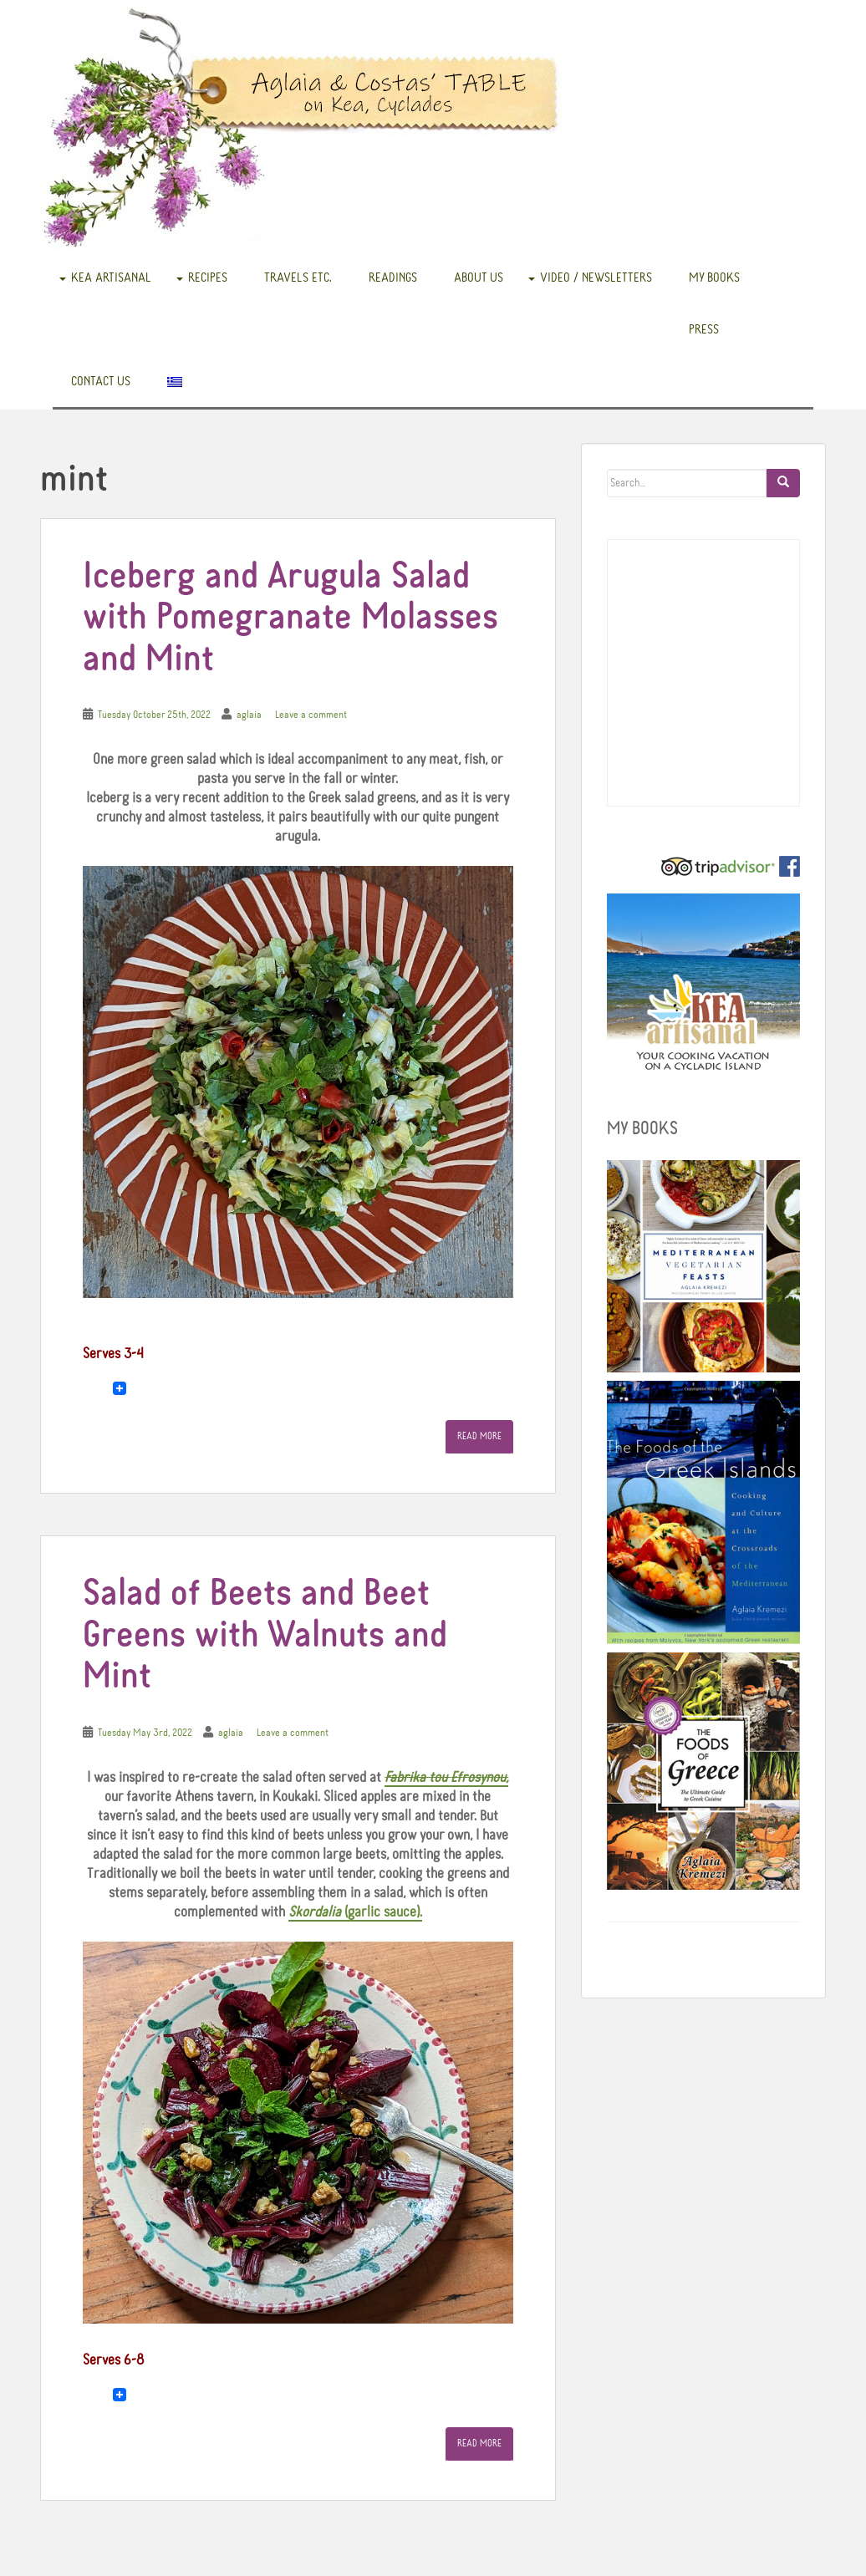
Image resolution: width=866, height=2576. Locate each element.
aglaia (249, 715)
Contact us (100, 381)
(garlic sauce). (355, 1912)
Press (704, 329)
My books (714, 277)
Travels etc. (298, 277)
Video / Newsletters (596, 277)
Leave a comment (311, 715)
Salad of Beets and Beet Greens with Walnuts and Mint (265, 1636)
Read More (479, 1437)
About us (478, 277)
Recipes (207, 277)
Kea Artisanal (111, 277)
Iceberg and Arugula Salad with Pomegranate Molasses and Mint (290, 618)
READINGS (393, 277)
